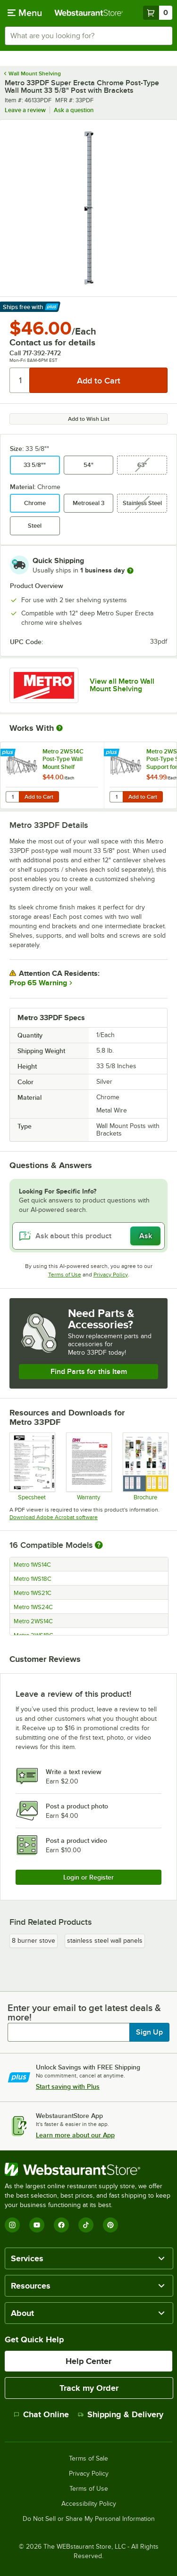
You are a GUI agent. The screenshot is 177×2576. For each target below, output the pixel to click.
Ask (145, 1236)
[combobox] (88, 35)
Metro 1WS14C (32, 1565)
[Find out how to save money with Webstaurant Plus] (8, 753)
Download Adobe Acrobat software (53, 1517)
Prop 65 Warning (38, 983)
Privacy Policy (110, 1274)
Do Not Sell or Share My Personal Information (89, 2519)
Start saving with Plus (68, 2086)
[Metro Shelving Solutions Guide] (145, 1466)
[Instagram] (12, 2225)
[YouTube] (36, 2225)
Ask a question (73, 110)
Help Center (88, 2361)
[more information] (130, 570)
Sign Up (149, 2032)
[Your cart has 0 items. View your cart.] (157, 13)
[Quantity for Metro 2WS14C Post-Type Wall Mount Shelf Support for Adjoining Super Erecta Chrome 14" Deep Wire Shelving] (12, 796)
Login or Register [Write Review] (88, 1877)
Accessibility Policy (88, 2504)
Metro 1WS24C (33, 1607)
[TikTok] (85, 2225)
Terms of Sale (88, 2458)
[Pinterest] (110, 2225)
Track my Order (88, 2388)
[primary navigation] (25, 13)
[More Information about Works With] (60, 728)
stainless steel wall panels (105, 1940)
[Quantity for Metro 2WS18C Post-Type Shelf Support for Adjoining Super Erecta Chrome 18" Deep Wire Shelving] (116, 796)
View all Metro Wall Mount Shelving (122, 685)
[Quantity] (20, 380)
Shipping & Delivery (120, 2414)
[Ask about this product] (88, 1236)
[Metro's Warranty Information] (88, 1466)
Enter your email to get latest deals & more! (84, 2012)
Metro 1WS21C (32, 1593)
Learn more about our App (75, 2135)
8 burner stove (33, 1940)
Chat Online (41, 2414)
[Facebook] (61, 2225)
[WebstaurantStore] (88, 2169)
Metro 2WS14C (33, 1621)
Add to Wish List (89, 419)
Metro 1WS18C (32, 1579)
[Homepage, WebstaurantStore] (88, 13)
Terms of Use (64, 1274)
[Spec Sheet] (31, 1466)
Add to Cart (39, 796)
